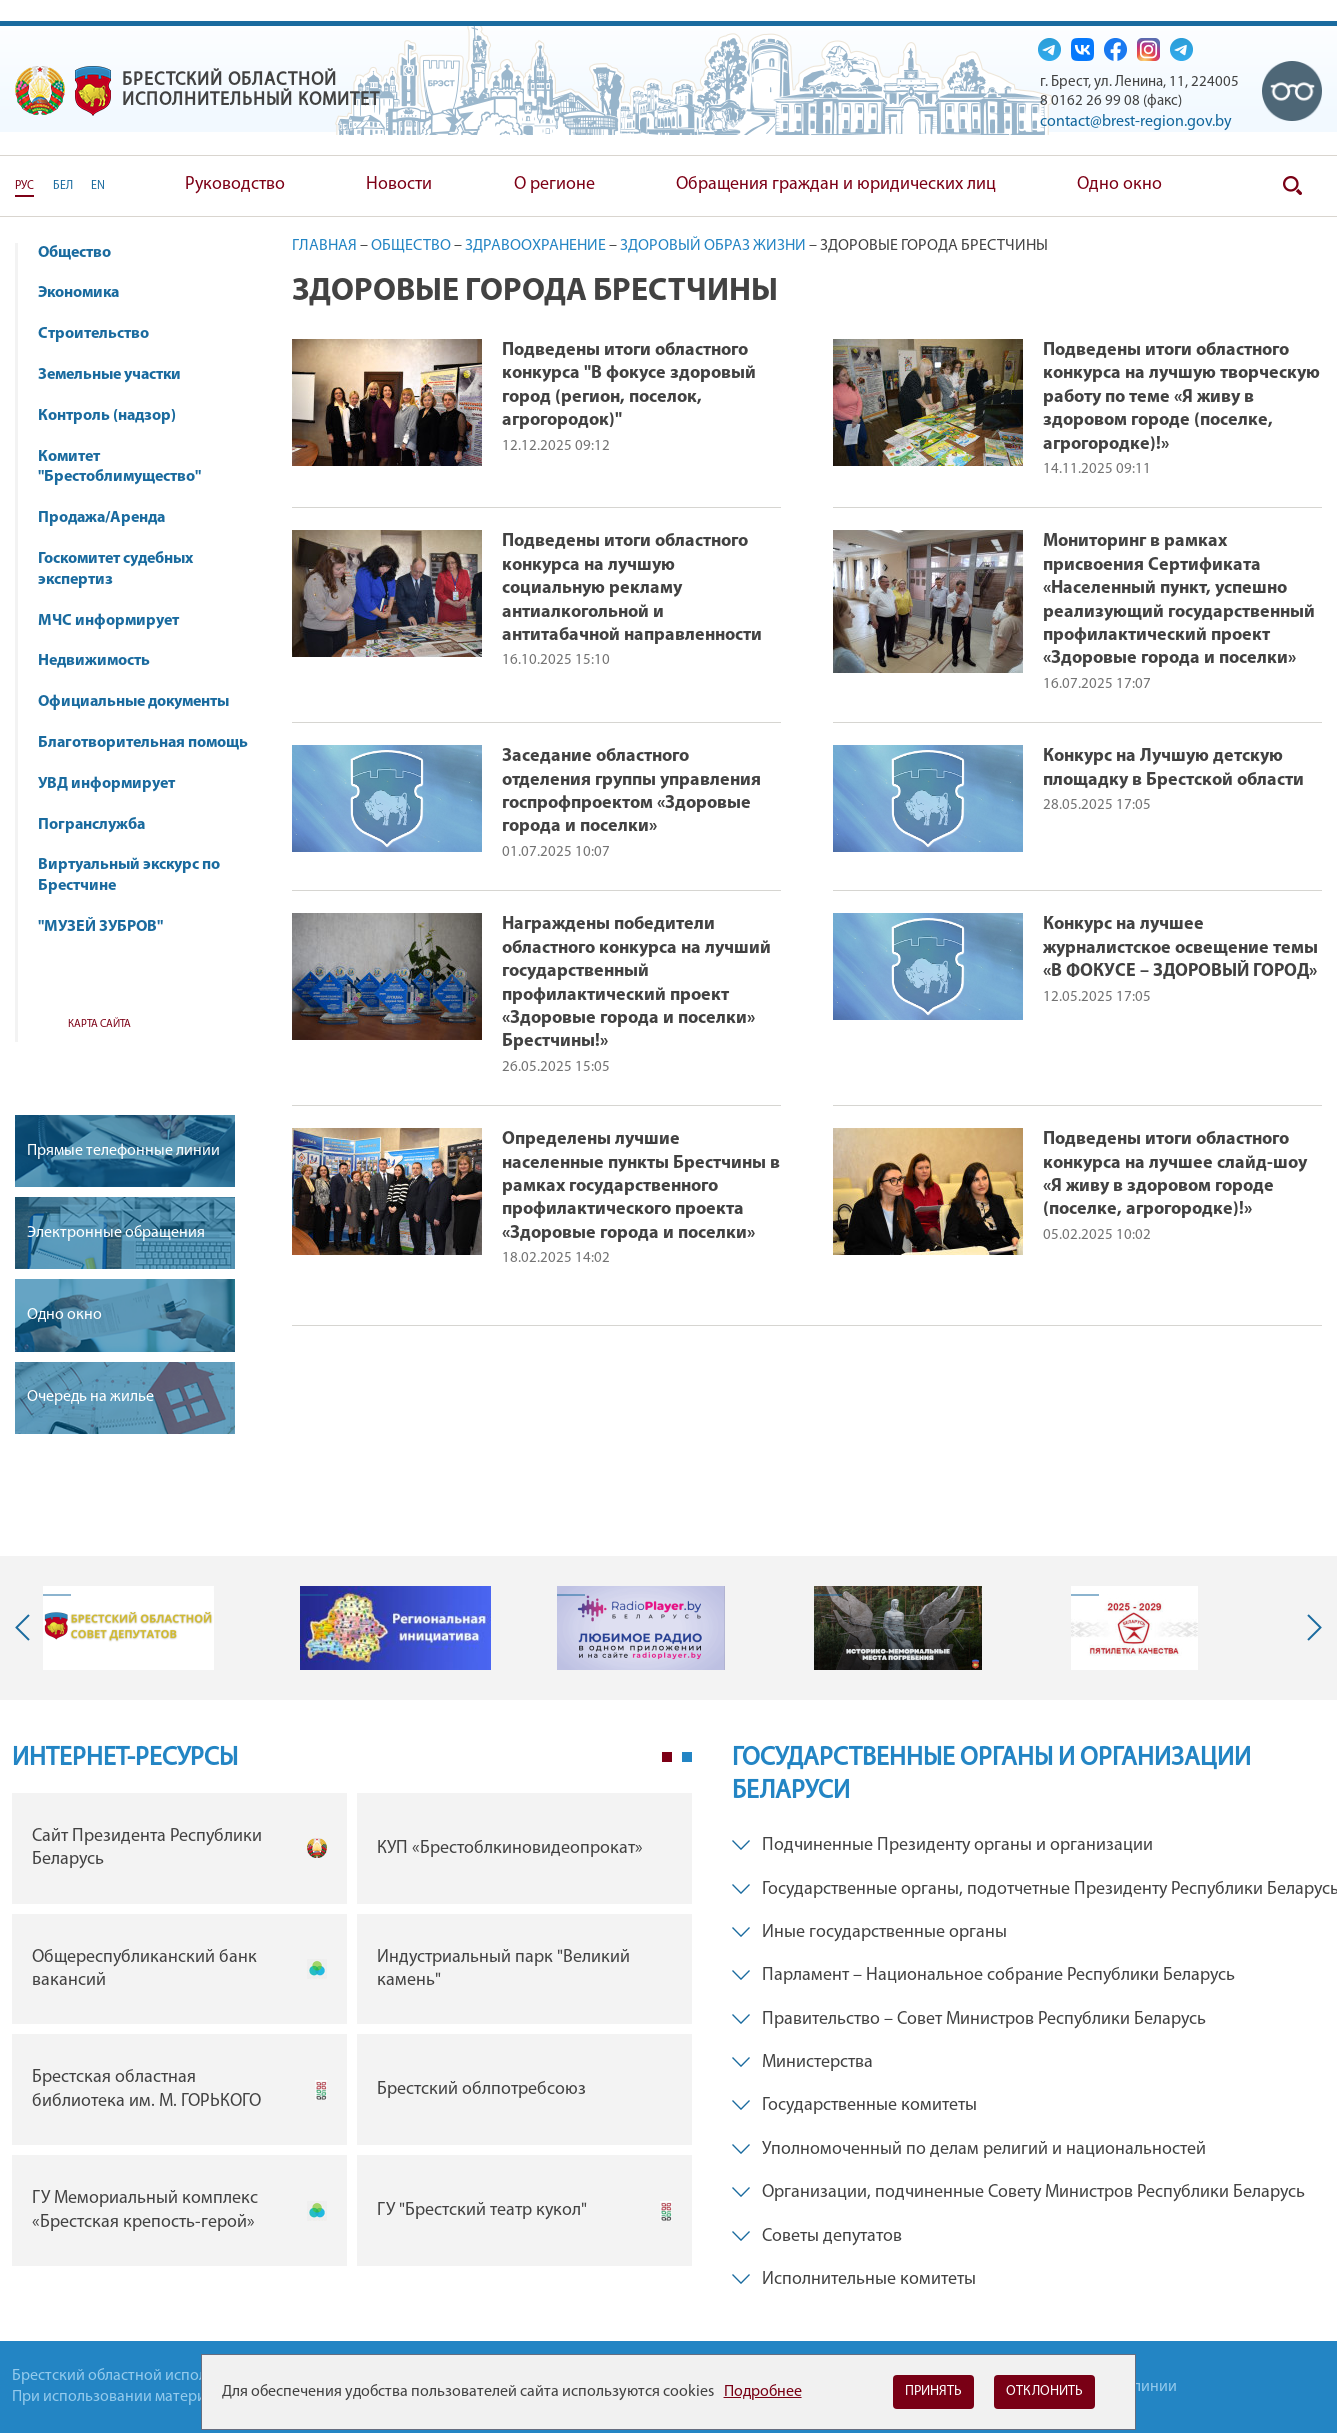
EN (98, 186)
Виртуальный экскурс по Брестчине (129, 875)
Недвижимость (103, 661)
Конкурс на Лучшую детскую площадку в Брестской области (1173, 768)
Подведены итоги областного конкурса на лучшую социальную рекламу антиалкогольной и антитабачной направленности (632, 588)
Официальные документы (133, 702)
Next (1310, 1628)
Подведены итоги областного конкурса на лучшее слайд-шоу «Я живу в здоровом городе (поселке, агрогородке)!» (1175, 1174)
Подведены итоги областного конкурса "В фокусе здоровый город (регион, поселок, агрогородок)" (629, 385)
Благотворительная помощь (143, 743)
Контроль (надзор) (116, 416)
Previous (27, 1628)
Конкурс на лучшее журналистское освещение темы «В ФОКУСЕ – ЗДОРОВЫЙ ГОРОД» (1180, 948)
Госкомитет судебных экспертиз (115, 569)
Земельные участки (109, 375)
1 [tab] (667, 1757)
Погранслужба (91, 825)
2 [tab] (687, 1757)
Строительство (93, 334)
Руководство (235, 184)
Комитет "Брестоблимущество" (129, 467)
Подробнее (763, 2392)
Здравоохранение (535, 246)
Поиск (1292, 186)
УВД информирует (106, 784)
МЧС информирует (118, 621)
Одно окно (1119, 184)
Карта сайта (99, 1024)
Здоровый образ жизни (713, 246)
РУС (24, 186)
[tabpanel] (352, 2034)
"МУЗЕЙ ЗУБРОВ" (110, 927)
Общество (84, 253)
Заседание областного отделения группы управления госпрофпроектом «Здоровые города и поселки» (631, 791)
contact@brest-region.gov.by (1136, 122)
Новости (399, 184)
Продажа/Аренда (111, 518)
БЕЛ (63, 186)
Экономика (88, 293)
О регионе (554, 184)
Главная (324, 246)
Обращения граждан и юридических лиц (836, 184)
